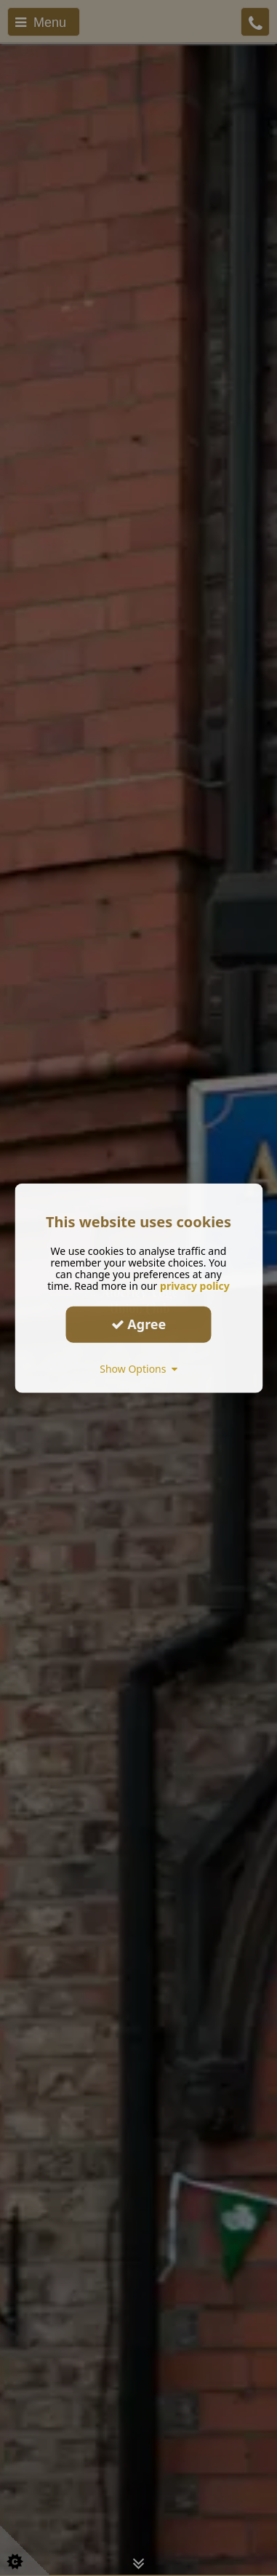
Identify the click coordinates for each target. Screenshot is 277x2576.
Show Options (138, 1368)
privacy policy (195, 1285)
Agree (138, 1324)
